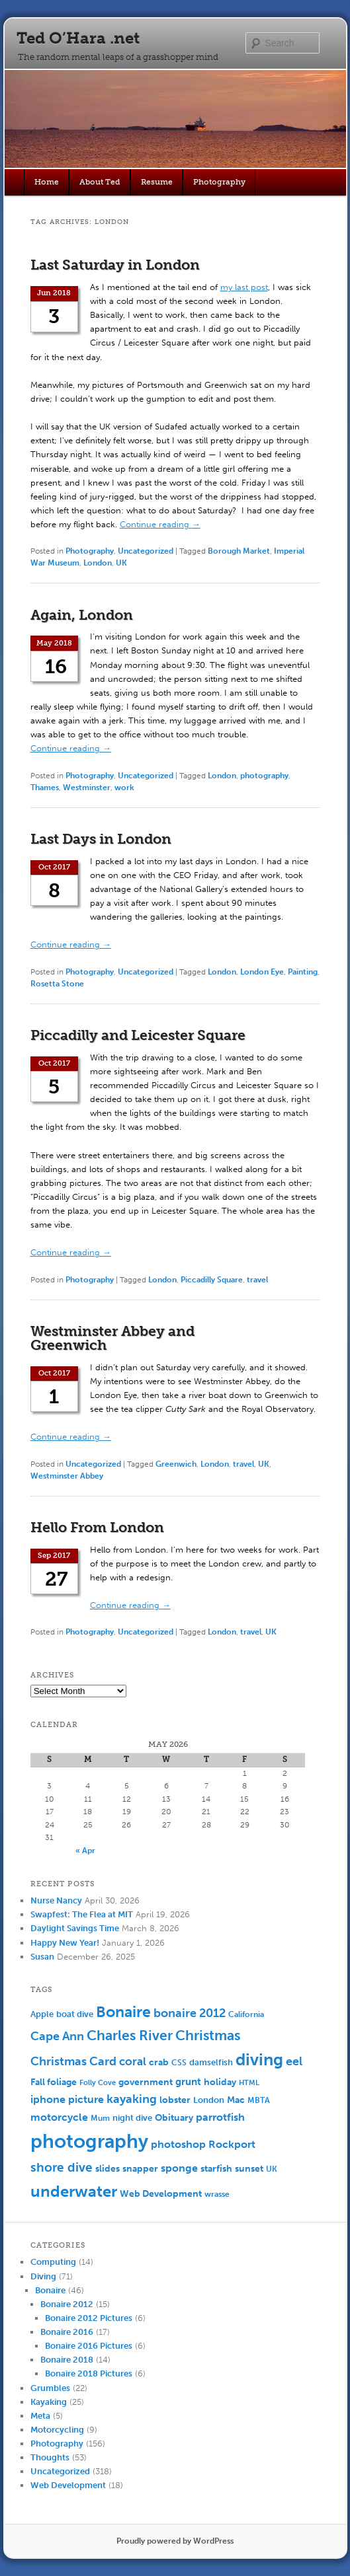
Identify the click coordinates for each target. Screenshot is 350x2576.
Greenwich (176, 1464)
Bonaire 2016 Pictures (88, 2346)
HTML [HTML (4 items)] (249, 2083)
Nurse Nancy (56, 1900)
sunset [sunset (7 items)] (249, 2168)
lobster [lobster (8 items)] (175, 2100)
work (124, 787)
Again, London (81, 615)
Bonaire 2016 (66, 2332)
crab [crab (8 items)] (159, 2062)
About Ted (99, 181)
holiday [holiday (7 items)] (220, 2082)
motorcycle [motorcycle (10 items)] (59, 2117)
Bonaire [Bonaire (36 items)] (123, 2012)
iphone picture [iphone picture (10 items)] (67, 2099)
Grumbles (50, 2388)
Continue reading (160, 524)
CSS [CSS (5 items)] (179, 2062)
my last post (244, 287)
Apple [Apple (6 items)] (42, 2014)
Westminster (86, 787)
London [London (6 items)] (208, 2100)
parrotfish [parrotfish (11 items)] (220, 2117)
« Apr (85, 1850)
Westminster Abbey (66, 1476)
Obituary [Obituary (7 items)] (174, 2117)
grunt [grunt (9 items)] (188, 2082)
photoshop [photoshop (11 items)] (178, 2144)
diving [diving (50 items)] (259, 2059)
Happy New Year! (64, 1943)
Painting (303, 971)
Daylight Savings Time (74, 1928)
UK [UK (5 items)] (271, 2169)
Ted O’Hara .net (78, 38)
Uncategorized (145, 551)
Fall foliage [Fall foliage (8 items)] (53, 2082)
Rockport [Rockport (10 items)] (231, 2144)
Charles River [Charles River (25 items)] (130, 2035)
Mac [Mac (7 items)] (236, 2100)
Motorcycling (57, 2430)
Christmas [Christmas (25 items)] (207, 2035)
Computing (53, 2262)
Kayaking (48, 2402)
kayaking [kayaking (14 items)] (132, 2099)
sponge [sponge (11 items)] (179, 2168)
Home (46, 181)
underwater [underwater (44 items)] (73, 2191)
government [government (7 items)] (145, 2082)
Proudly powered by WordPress (175, 2541)
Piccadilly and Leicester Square (137, 1035)
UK (121, 563)
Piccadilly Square (212, 1279)
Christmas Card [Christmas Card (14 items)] (73, 2062)
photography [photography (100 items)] (89, 2141)
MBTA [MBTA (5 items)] (258, 2100)
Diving (43, 2276)
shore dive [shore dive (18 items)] (61, 2167)
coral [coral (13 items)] (132, 2061)
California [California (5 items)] (246, 2014)
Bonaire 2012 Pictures (88, 2318)
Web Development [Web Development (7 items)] (161, 2193)
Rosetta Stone (57, 983)
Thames (44, 787)
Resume (157, 181)
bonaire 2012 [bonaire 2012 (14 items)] (189, 2013)
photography (264, 775)
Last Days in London (100, 838)
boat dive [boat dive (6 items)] (74, 2014)
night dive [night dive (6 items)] (132, 2118)
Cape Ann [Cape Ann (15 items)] (57, 2036)
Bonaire (50, 2290)
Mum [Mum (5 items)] (100, 2118)
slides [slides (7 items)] (107, 2168)
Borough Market (239, 551)
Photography (219, 181)
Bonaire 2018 (66, 2360)
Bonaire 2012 (66, 2304)
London (97, 563)
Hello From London (97, 1527)
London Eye (262, 971)
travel (257, 1279)
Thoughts (49, 2457)
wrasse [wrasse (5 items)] (217, 2194)
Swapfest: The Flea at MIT (81, 1914)
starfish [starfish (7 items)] (216, 2168)
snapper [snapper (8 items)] (140, 2168)
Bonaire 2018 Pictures (88, 2373)
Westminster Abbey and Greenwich (112, 1338)
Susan (42, 1957)
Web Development (68, 2485)
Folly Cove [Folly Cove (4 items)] (97, 2083)
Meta (40, 2416)
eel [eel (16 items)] (294, 2061)
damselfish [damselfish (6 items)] (211, 2062)
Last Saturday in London (115, 264)
